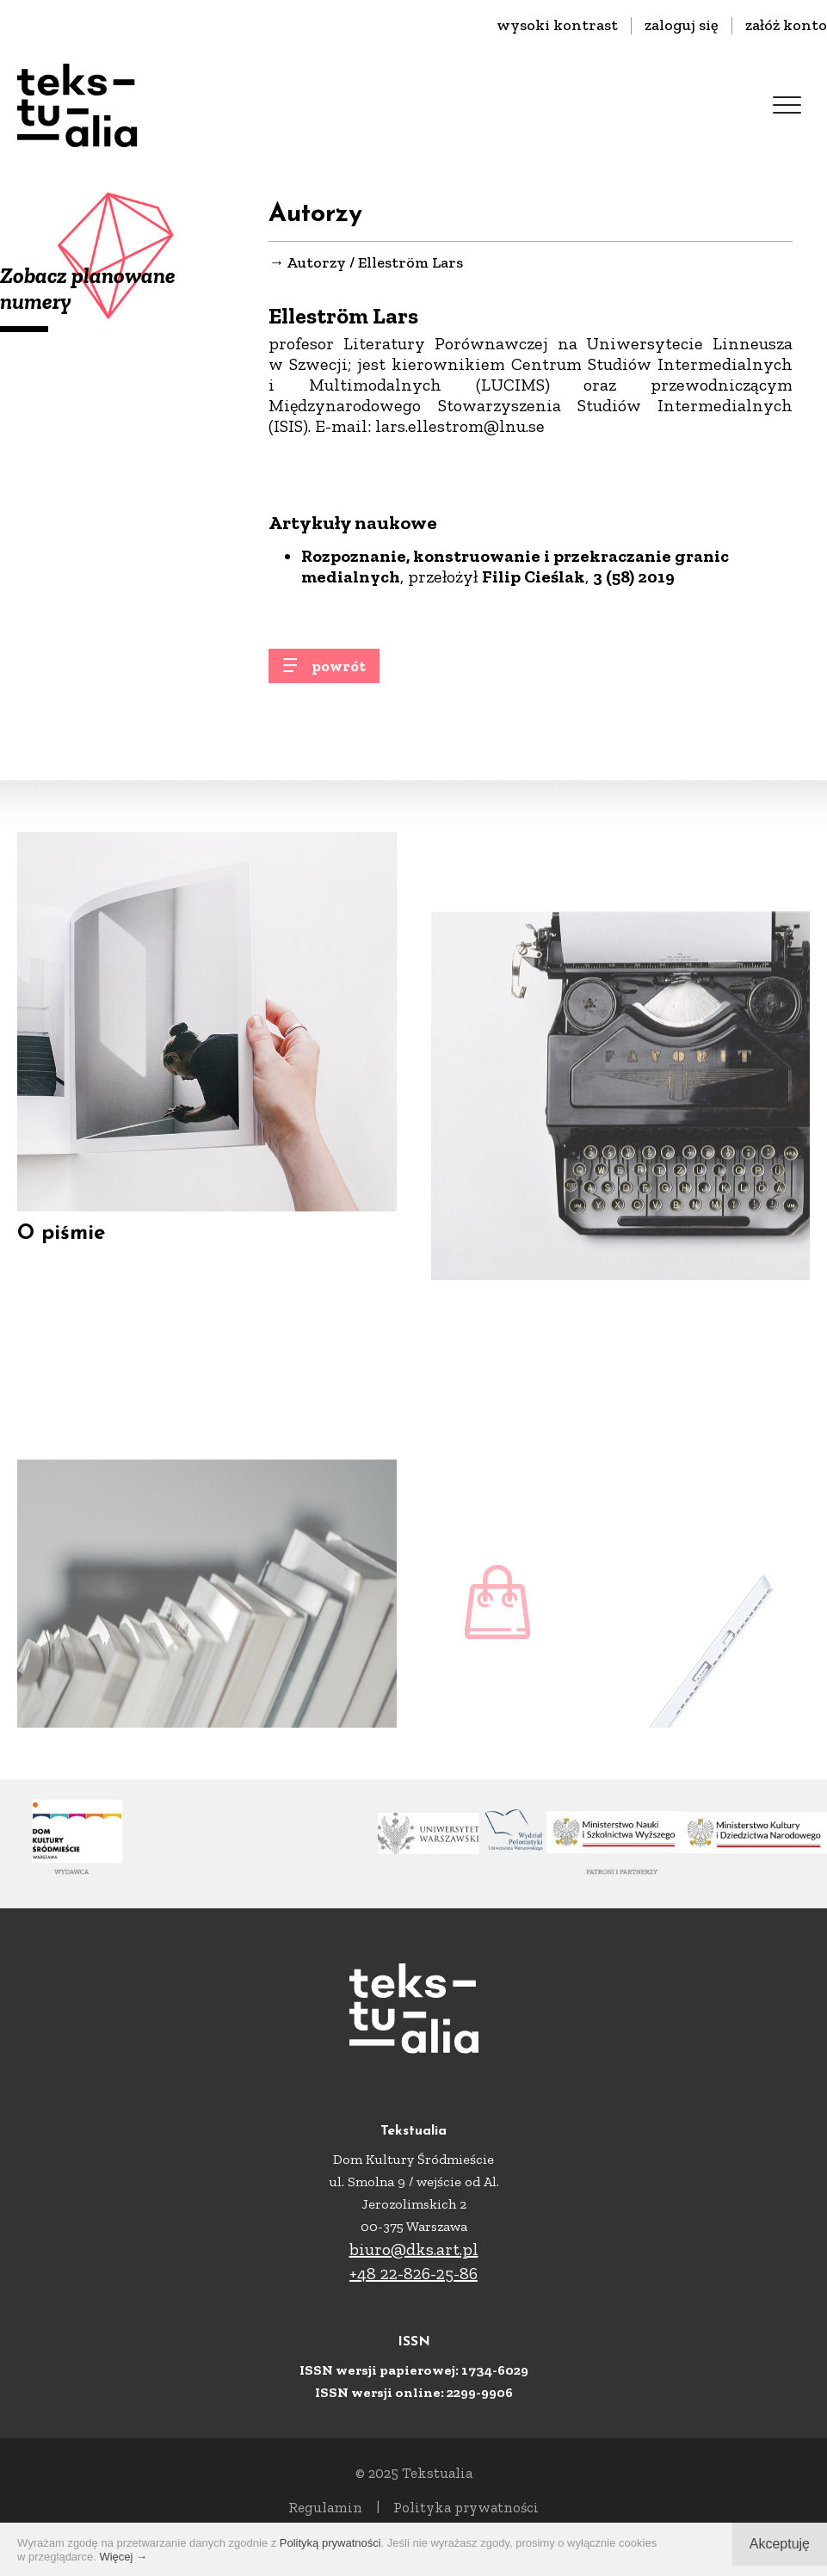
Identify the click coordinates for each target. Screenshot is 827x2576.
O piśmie (61, 1258)
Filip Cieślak (533, 577)
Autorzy (316, 263)
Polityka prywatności (466, 2507)
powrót (339, 673)
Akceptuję (780, 2543)
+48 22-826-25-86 (413, 2273)
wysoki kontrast (557, 24)
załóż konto (786, 24)
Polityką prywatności (330, 2542)
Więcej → (123, 2556)
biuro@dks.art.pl (413, 2249)
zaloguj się (682, 24)
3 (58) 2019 (634, 577)
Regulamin (325, 2507)
